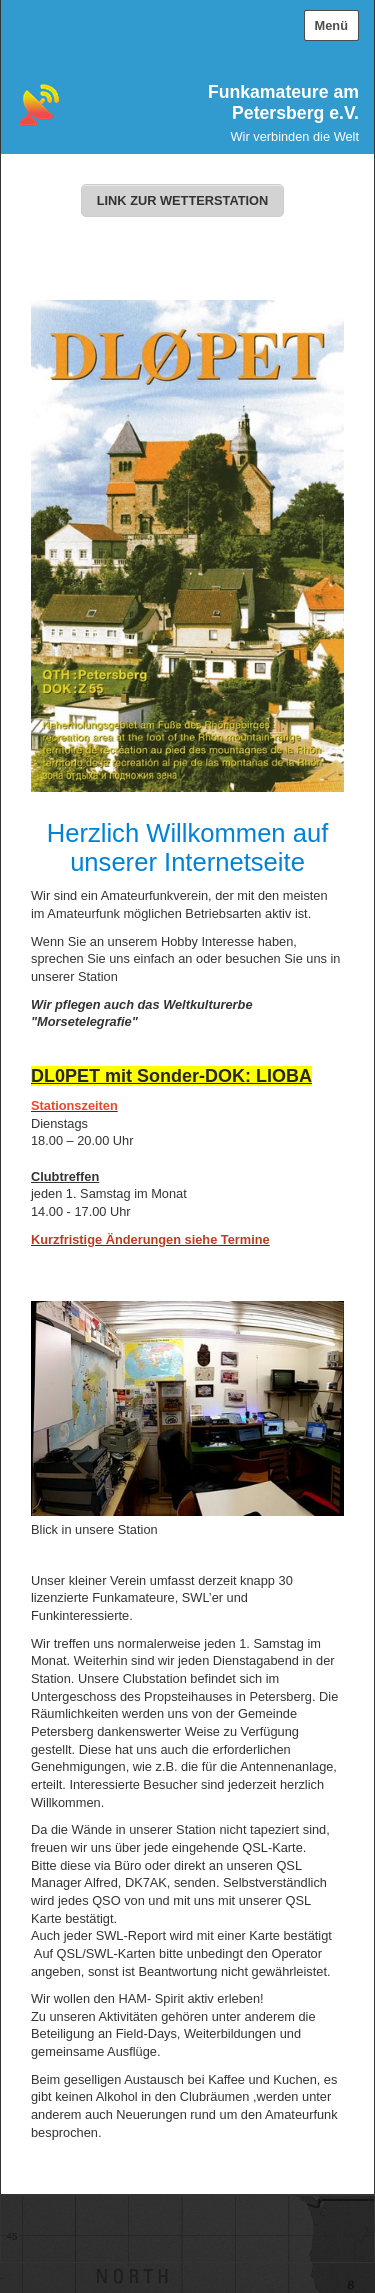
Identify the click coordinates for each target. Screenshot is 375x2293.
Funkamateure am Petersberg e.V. (283, 102)
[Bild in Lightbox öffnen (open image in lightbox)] (187, 1408)
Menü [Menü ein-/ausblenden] (331, 25)
